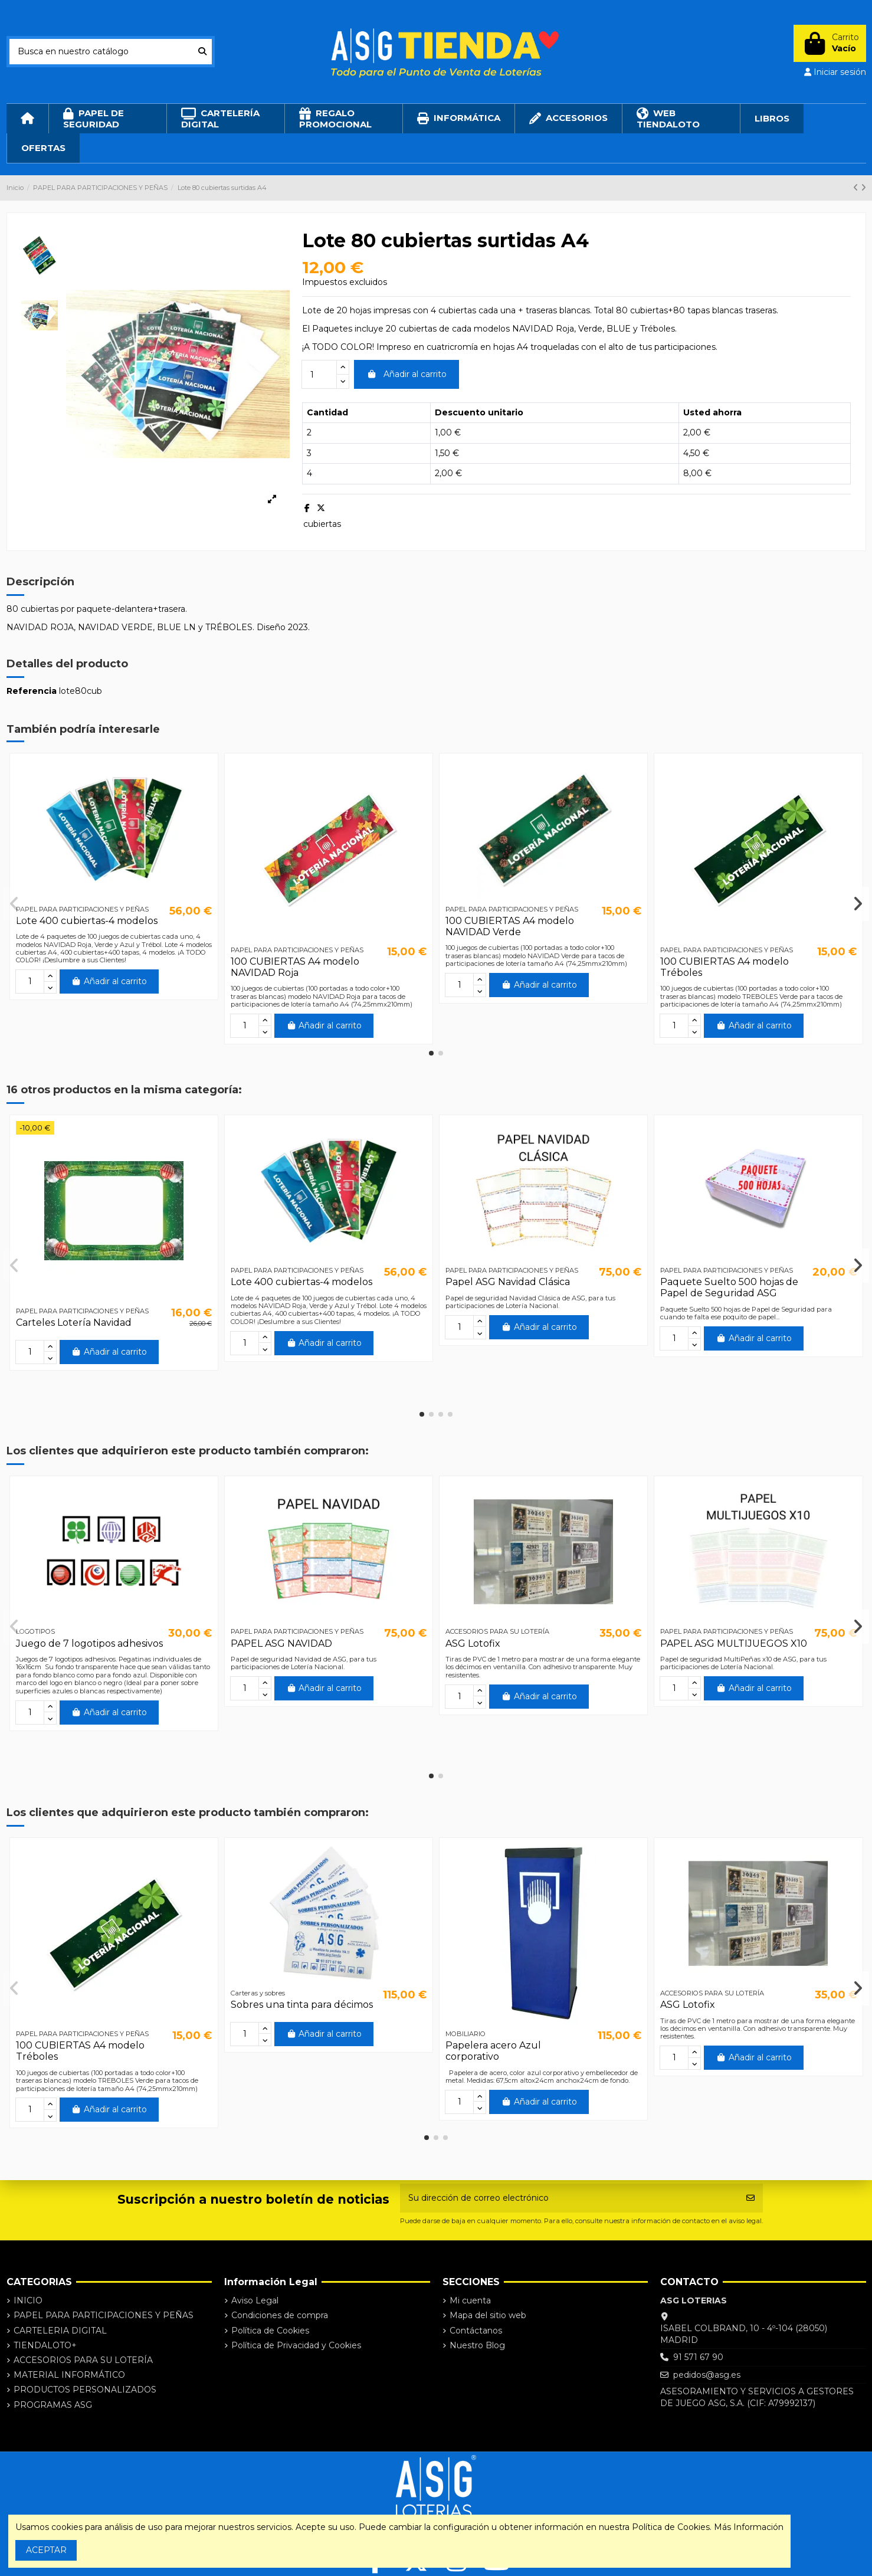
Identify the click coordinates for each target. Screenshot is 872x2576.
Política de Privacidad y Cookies (296, 2345)
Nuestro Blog (477, 2345)
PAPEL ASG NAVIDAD (281, 1643)
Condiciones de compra (279, 2315)
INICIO (28, 2300)
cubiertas (322, 524)
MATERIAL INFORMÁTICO (69, 2374)
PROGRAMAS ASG (53, 2405)
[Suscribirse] (750, 2198)
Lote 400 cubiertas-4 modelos (87, 920)
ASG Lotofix (472, 1643)
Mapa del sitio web (488, 2315)
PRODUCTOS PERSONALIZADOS (85, 2389)
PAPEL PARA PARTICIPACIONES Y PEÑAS (104, 2315)
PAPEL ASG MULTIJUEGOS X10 (733, 1643)
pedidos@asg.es (706, 2374)
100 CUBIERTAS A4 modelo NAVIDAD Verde (509, 926)
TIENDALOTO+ (45, 2345)
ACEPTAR (46, 2550)
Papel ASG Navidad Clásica (507, 1281)
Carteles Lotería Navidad (74, 1322)
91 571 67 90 (698, 2357)
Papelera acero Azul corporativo (493, 2051)
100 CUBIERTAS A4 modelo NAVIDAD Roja (295, 967)
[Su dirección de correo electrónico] (569, 2198)
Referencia (31, 691)
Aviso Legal (254, 2300)
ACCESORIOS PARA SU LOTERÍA (83, 2360)
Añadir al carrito (406, 374)
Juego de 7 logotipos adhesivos (89, 1643)
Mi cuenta (470, 2300)
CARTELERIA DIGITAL (60, 2330)
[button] (431, 1053)
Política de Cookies (270, 2330)
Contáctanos (476, 2330)
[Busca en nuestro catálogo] (202, 51)
